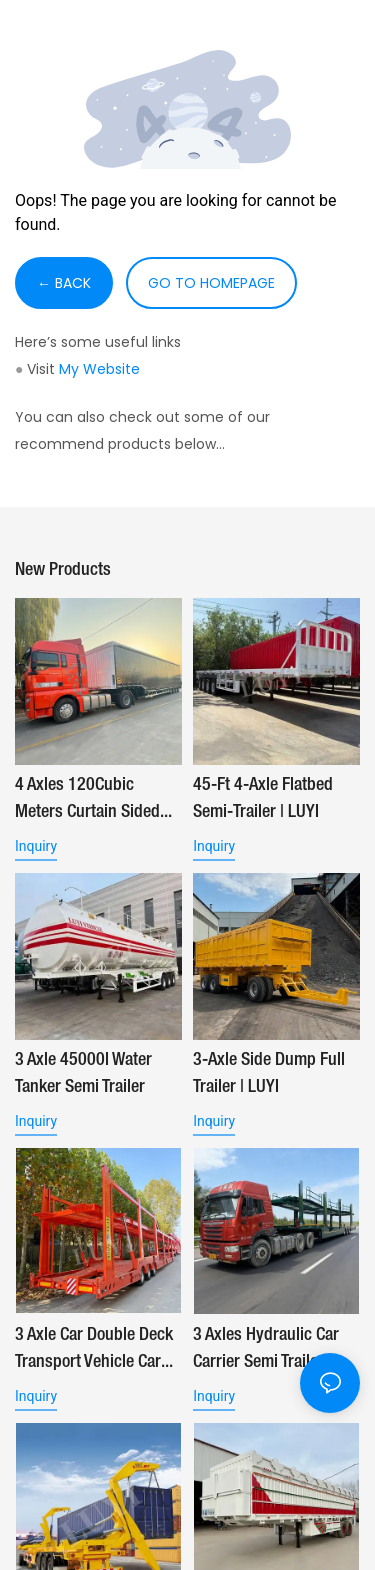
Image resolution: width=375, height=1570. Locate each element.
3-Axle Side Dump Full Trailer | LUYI (269, 1073)
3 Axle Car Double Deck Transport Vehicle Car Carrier (94, 1351)
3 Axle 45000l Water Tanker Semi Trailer (83, 1073)
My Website (99, 369)
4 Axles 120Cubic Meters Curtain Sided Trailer (87, 801)
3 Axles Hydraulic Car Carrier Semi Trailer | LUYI (266, 1351)
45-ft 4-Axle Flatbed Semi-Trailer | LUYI (263, 798)
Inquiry (36, 846)
